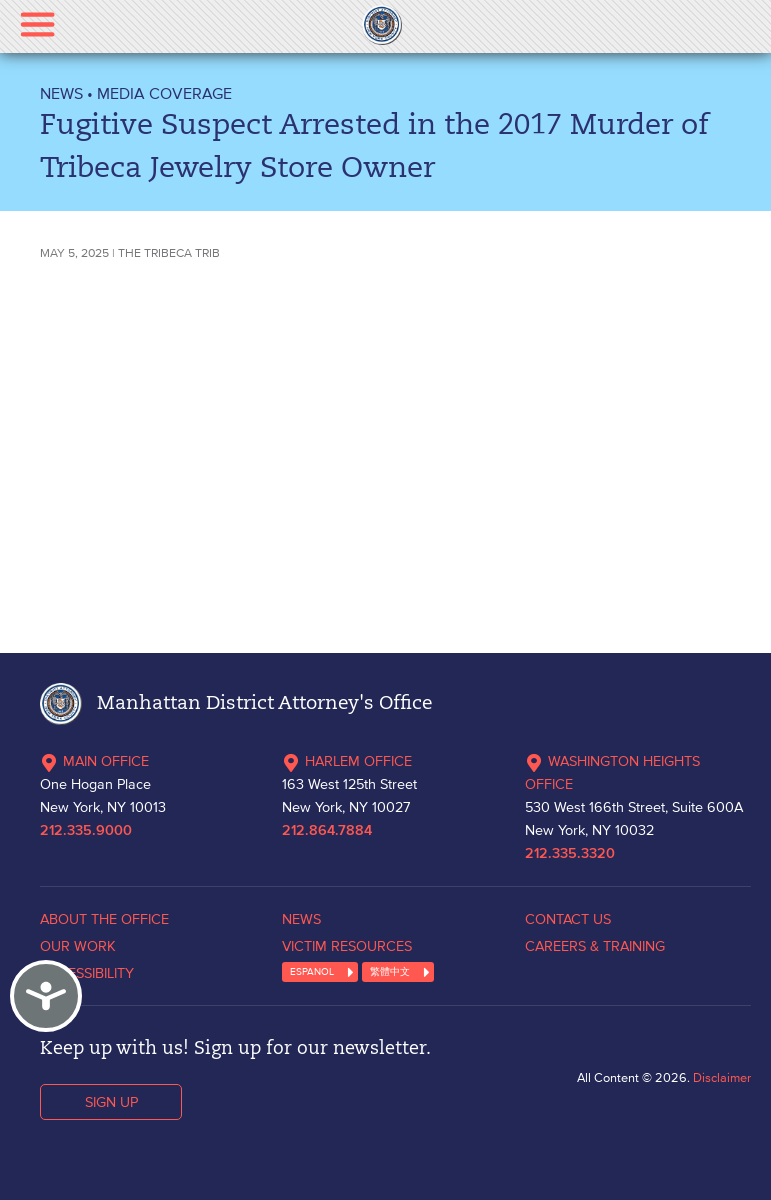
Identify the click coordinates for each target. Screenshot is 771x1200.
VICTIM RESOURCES (347, 946)
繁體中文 (390, 971)
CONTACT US (568, 919)
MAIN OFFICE (94, 761)
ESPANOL (312, 971)
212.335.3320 (570, 854)
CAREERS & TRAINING (595, 946)
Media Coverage (164, 93)
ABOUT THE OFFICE (104, 919)
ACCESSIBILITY (87, 973)
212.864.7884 (327, 831)
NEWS (61, 93)
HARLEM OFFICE (347, 761)
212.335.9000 (86, 831)
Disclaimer (722, 1077)
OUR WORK (78, 946)
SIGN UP (111, 1102)
